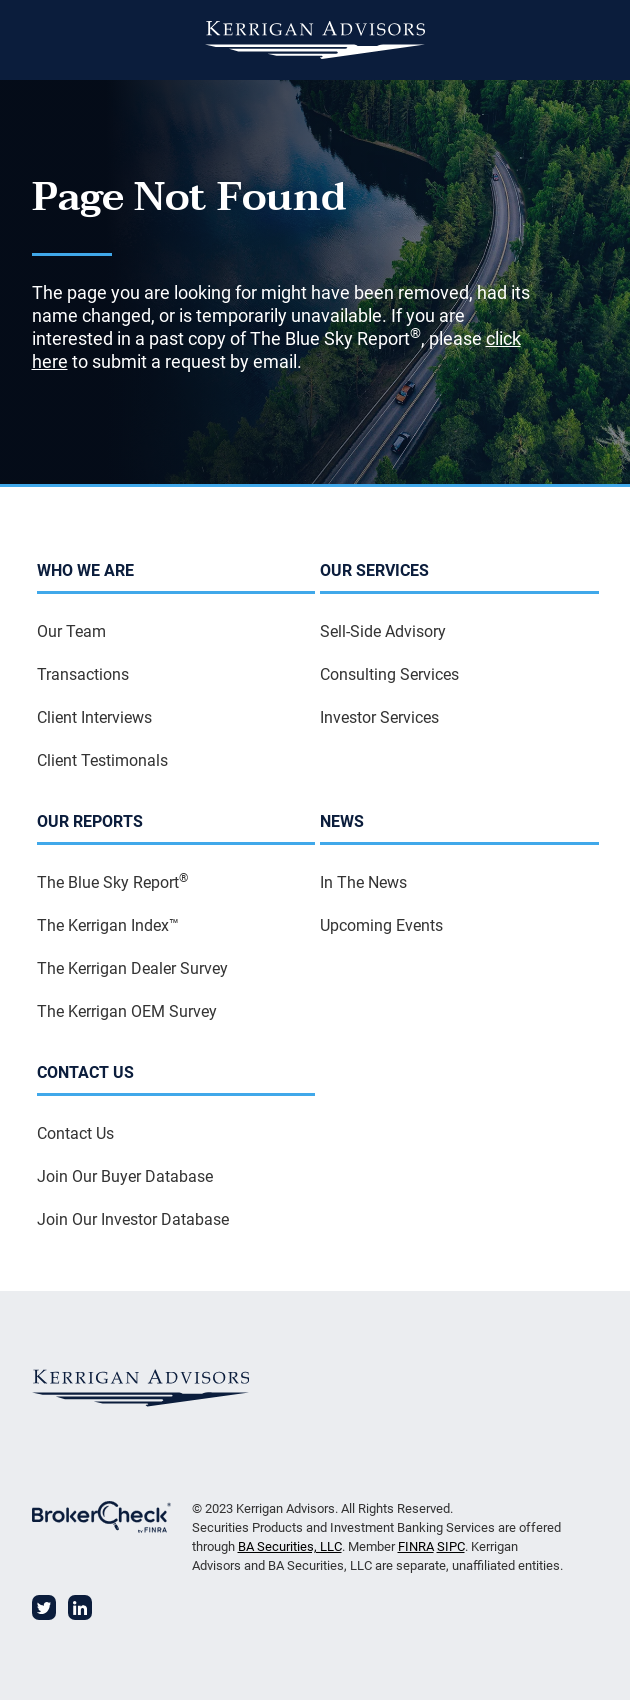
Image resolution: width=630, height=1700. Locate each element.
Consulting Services (389, 674)
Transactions (83, 674)
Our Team (71, 631)
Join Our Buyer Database (125, 1176)
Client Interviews (94, 717)
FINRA (416, 1546)
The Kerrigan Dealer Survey (132, 968)
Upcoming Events (381, 925)
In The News (363, 882)
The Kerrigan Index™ (108, 925)
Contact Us (75, 1133)
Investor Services (379, 717)
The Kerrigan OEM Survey (127, 1011)
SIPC (451, 1546)
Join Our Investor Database (133, 1219)
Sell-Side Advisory (383, 631)
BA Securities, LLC (290, 1546)
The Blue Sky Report (112, 881)
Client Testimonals (102, 760)
